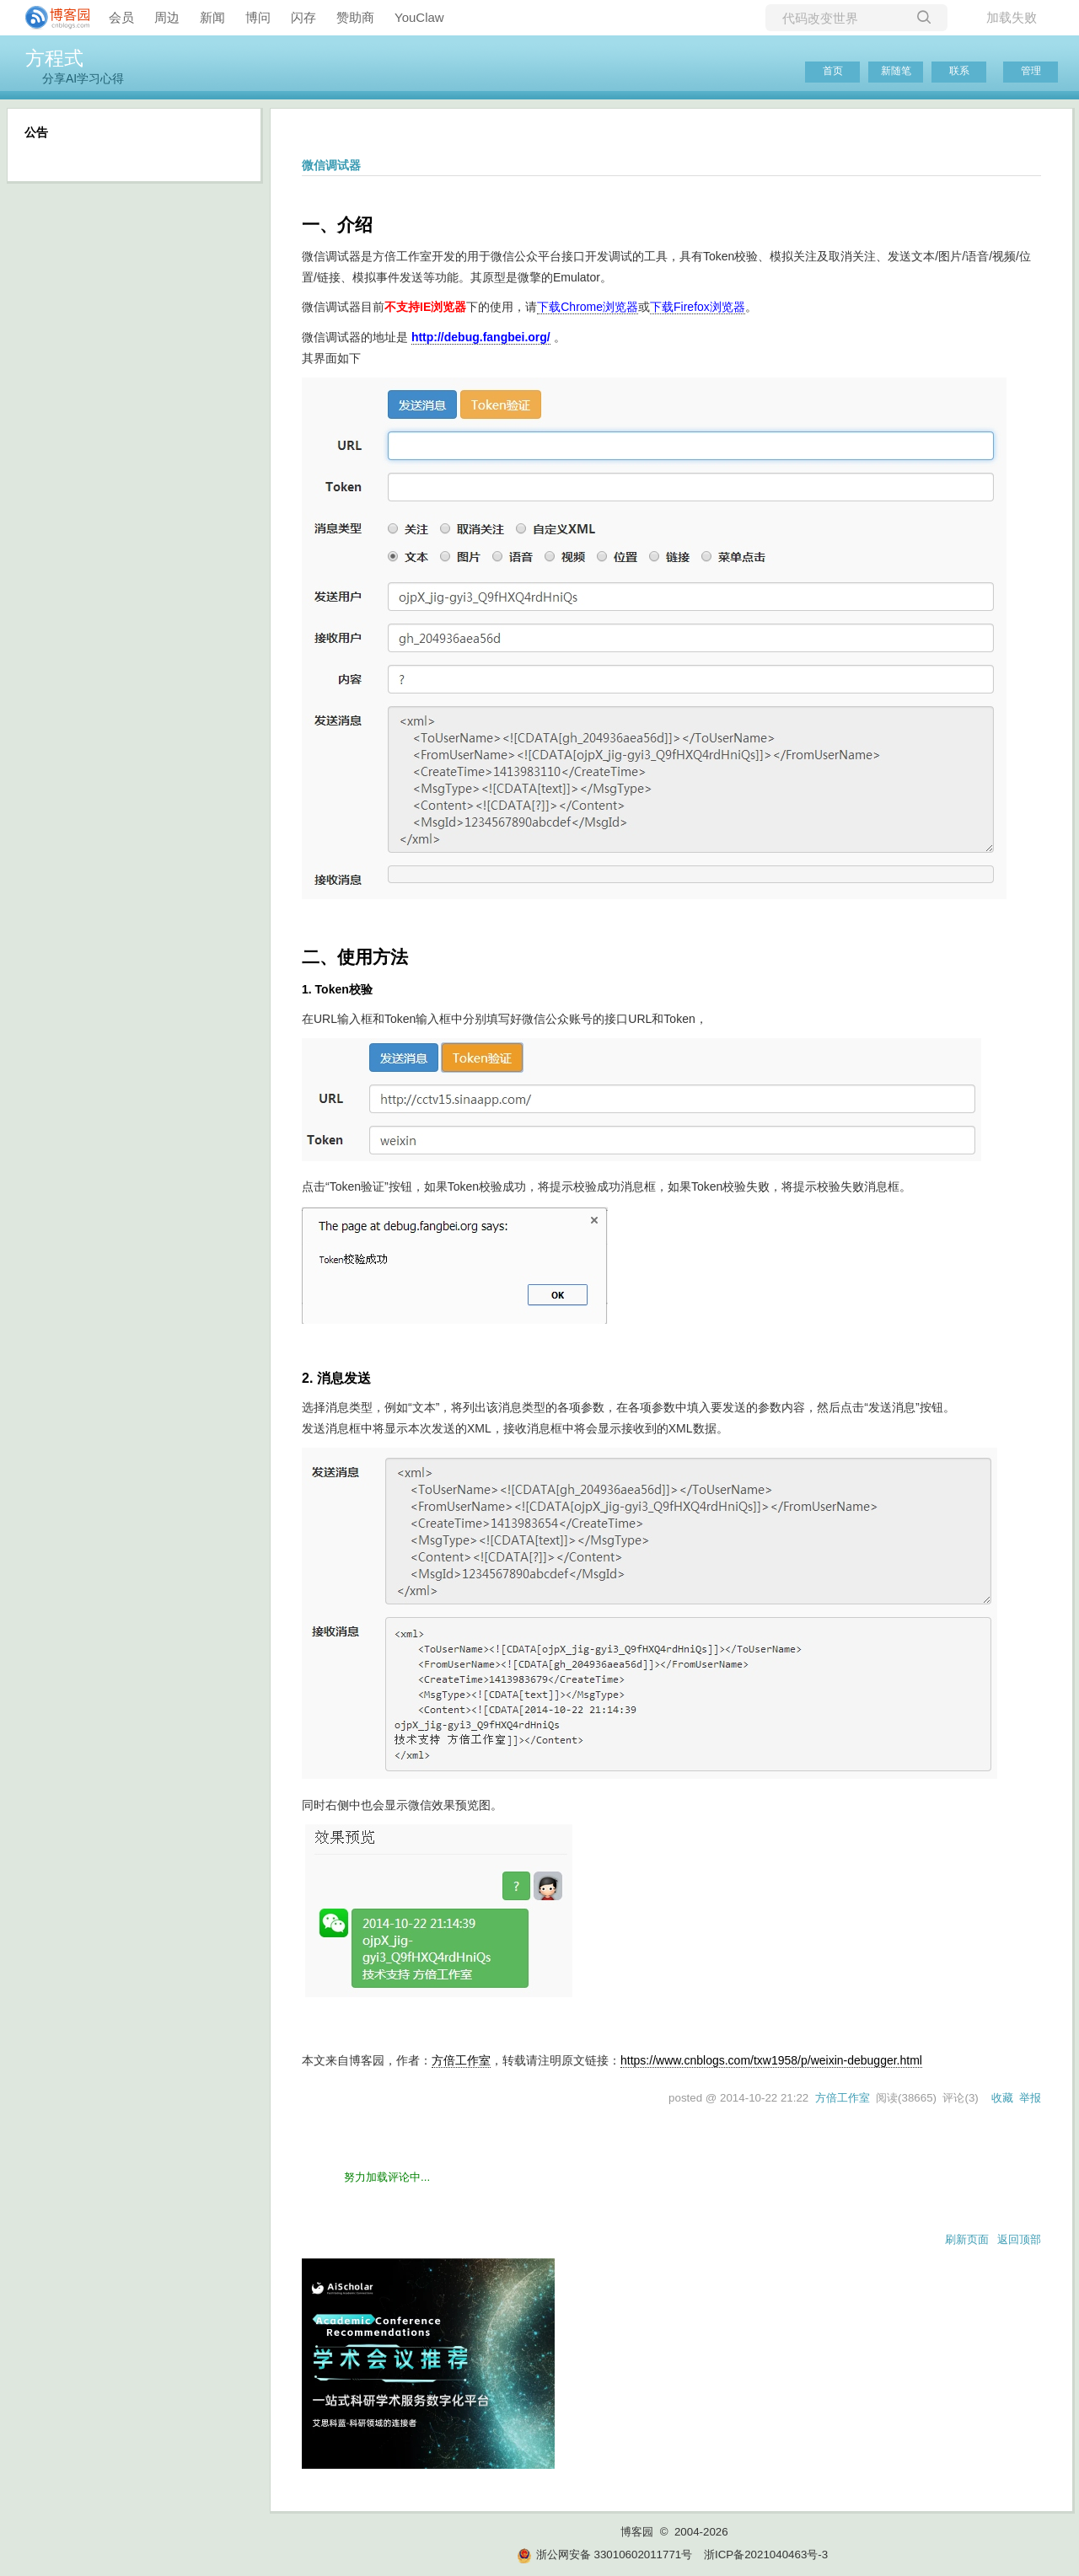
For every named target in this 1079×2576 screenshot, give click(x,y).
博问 (258, 17)
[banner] (50, 17)
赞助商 (355, 17)
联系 (959, 71)
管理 (1031, 71)
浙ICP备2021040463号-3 (766, 2554)
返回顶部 (1019, 2239)
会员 (121, 17)
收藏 (1002, 2097)
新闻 (212, 17)
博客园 (636, 2531)
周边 (167, 17)
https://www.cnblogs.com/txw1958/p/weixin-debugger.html (771, 2060)
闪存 (303, 17)
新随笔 (896, 71)
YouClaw (419, 17)
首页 (833, 71)
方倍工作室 (461, 2060)
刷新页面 (967, 2239)
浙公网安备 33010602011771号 (604, 2554)
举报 (1030, 2097)
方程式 (54, 58)
